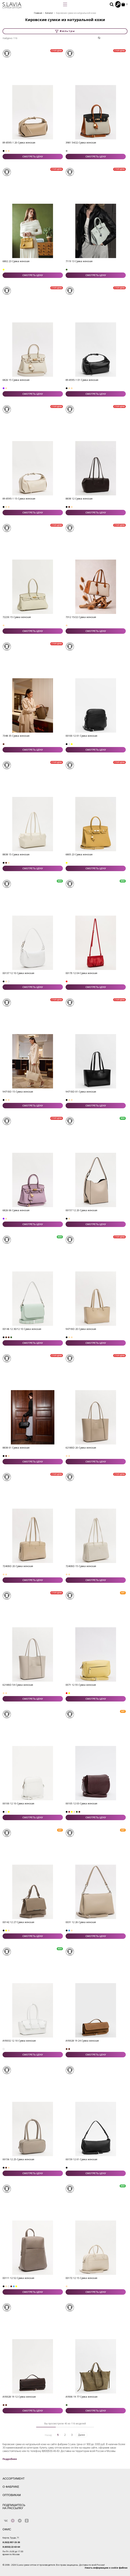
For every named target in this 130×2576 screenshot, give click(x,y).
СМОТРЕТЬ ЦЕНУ (32, 156)
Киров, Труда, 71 (11, 2537)
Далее (81, 2434)
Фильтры (65, 31)
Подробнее (10, 2459)
